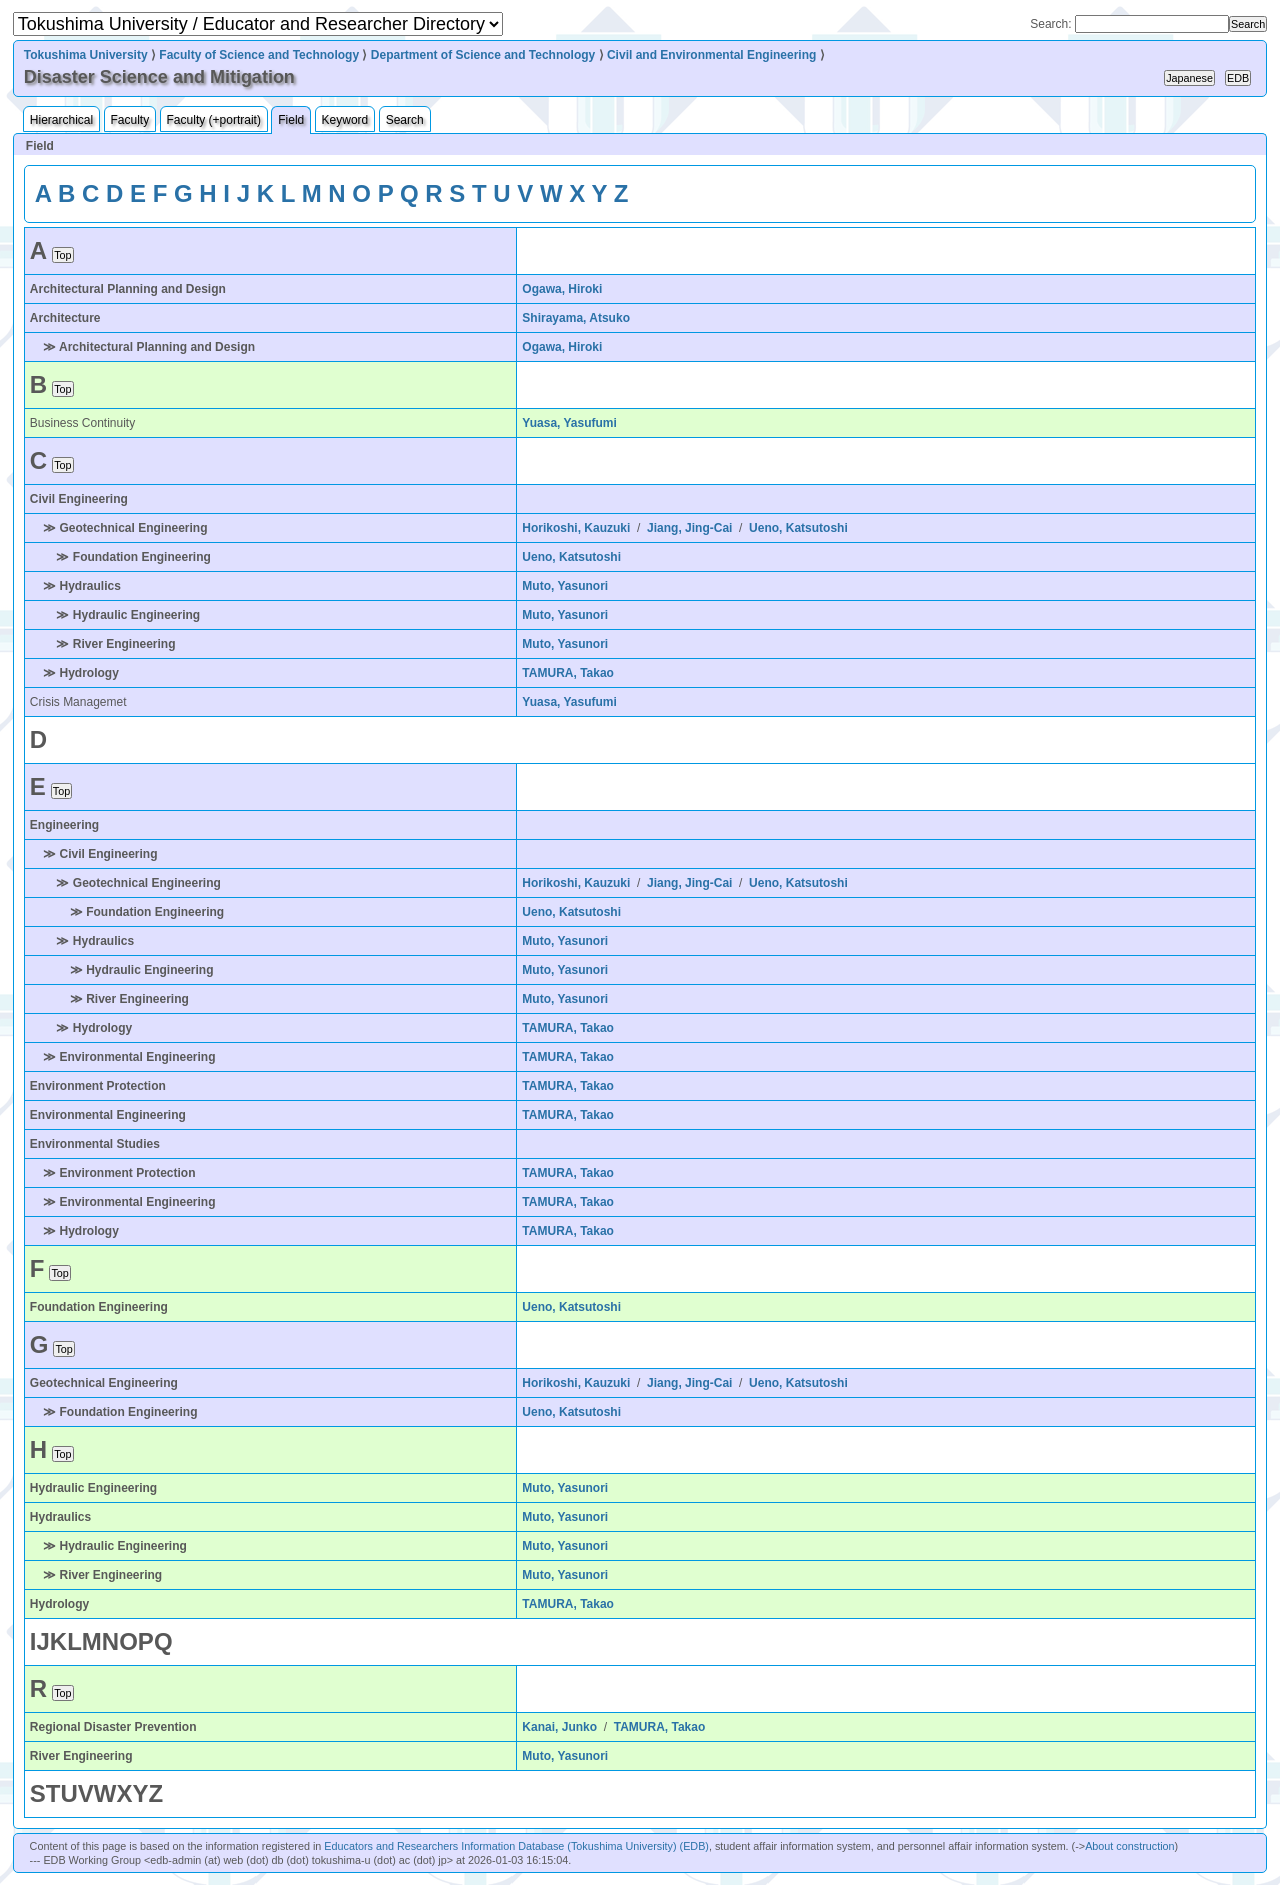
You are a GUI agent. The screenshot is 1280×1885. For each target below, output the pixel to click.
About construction (1129, 1846)
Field (291, 120)
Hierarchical (61, 120)
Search (405, 120)
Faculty (130, 120)
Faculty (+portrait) (214, 120)
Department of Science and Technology (483, 55)
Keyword (345, 120)
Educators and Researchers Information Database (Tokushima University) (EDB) (516, 1846)
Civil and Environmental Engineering (711, 55)
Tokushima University (86, 55)
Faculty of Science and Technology (259, 55)
